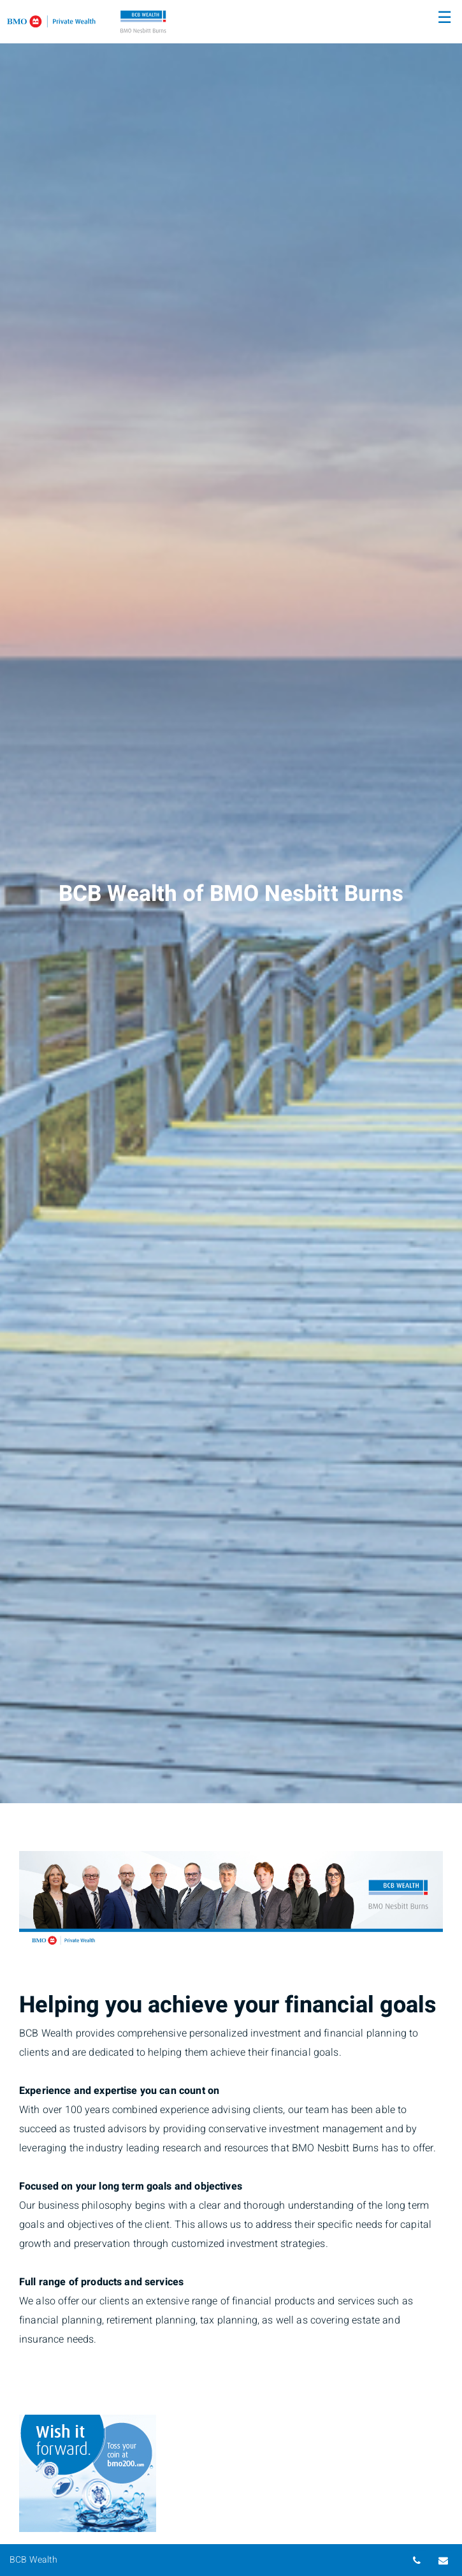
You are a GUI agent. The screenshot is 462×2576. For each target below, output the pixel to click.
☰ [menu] (444, 18)
